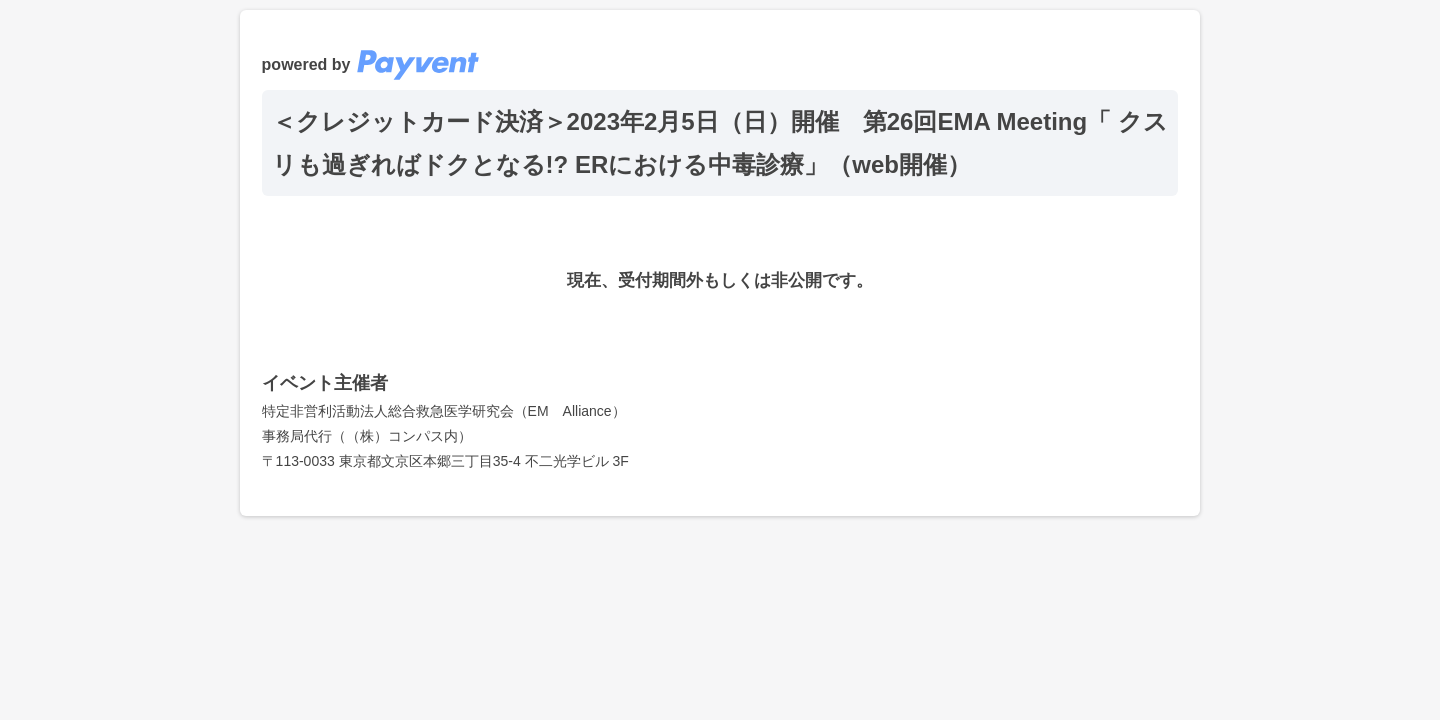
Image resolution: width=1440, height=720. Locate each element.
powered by (370, 64)
